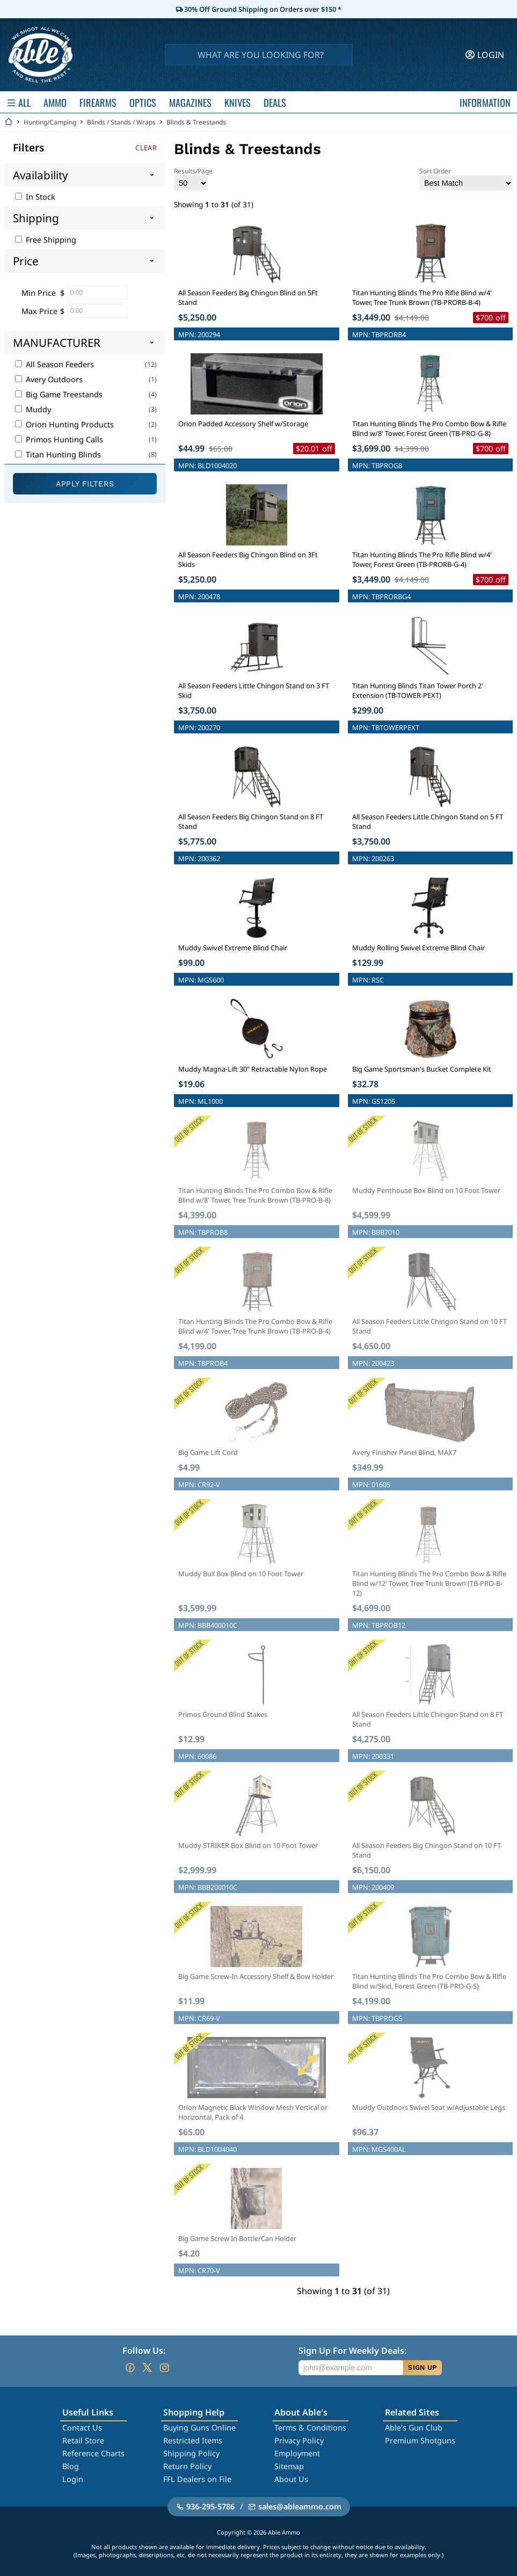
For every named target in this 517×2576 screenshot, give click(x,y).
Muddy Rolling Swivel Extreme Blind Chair (418, 947)
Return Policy (187, 2466)
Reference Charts (93, 2453)
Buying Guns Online (199, 2427)
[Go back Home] (8, 122)
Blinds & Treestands (196, 122)
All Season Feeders (54, 364)
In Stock (35, 197)
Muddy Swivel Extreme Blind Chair (232, 947)
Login (72, 2479)
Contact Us (82, 2427)
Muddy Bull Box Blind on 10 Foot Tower (240, 1573)
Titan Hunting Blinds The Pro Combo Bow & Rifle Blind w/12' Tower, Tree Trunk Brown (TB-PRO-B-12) (429, 1583)
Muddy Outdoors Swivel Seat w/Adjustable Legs (428, 2107)
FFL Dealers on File (197, 2479)
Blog (70, 2466)
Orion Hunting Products (64, 424)
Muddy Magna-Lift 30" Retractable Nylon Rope (252, 1069)
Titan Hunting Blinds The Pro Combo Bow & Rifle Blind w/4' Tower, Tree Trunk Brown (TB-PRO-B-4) (255, 1326)
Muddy (33, 409)
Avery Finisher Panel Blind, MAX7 (404, 1452)
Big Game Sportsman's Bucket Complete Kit (421, 1069)
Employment (297, 2453)
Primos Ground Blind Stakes (222, 1714)
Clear (146, 147)
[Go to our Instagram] (164, 2368)
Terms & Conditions (310, 2427)
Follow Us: (143, 2350)
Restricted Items (192, 2440)
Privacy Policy (299, 2440)
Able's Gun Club (413, 2427)
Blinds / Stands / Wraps (121, 122)
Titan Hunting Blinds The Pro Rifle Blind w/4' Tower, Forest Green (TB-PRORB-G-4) (422, 559)
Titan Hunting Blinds (58, 454)
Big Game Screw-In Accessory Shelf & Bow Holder (255, 1976)
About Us (291, 2479)
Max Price (39, 311)
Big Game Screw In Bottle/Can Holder (237, 2238)
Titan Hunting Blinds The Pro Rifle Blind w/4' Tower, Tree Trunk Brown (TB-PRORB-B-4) (422, 297)
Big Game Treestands (59, 394)
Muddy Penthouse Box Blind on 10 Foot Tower (426, 1190)
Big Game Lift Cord (208, 1452)
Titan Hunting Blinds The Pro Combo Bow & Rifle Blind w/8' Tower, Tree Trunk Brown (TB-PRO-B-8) (255, 1195)
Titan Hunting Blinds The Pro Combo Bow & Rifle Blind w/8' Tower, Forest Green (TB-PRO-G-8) (429, 428)
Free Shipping (45, 240)
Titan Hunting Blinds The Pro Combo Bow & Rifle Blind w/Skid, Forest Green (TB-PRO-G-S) (429, 1981)
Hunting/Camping (50, 122)
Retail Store (83, 2440)
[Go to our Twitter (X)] (147, 2368)
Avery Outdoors (49, 379)
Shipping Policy (191, 2453)
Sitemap (289, 2466)
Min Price (38, 293)
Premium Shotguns (420, 2440)
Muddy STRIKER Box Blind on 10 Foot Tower (248, 1845)
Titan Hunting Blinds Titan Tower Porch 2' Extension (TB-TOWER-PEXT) (417, 690)
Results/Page (193, 178)
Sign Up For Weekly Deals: (352, 2350)
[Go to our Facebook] (129, 2368)
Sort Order (466, 178)
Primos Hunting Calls (59, 439)
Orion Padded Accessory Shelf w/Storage (243, 423)
